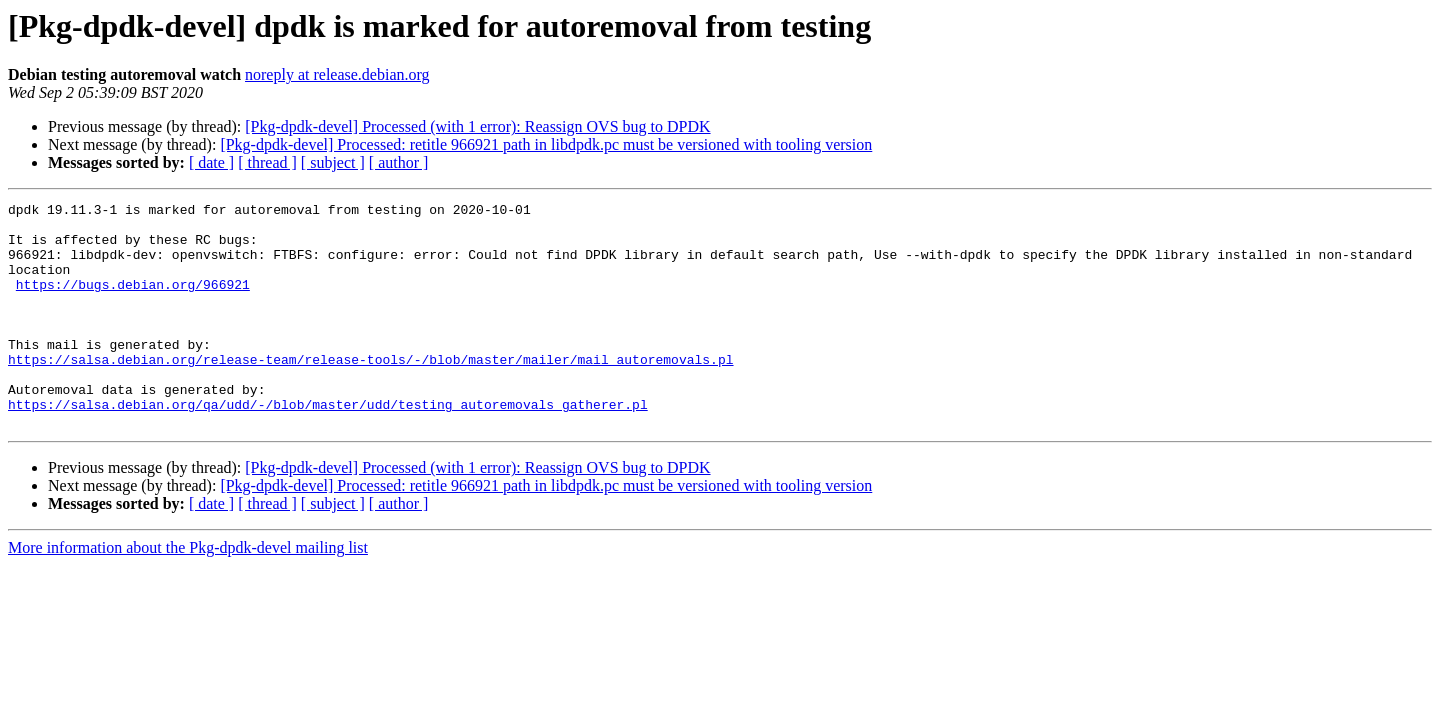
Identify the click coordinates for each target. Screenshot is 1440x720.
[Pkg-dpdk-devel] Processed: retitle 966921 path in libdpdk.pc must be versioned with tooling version (546, 144)
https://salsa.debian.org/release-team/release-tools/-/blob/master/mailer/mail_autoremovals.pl (370, 392)
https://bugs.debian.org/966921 (133, 302)
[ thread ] (267, 162)
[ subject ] (333, 162)
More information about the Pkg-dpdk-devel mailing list (188, 592)
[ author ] (399, 162)
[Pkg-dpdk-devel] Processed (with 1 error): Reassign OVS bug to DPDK (477, 126)
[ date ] (211, 162)
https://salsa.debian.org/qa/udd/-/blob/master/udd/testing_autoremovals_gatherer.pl (328, 446)
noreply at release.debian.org (337, 74)
